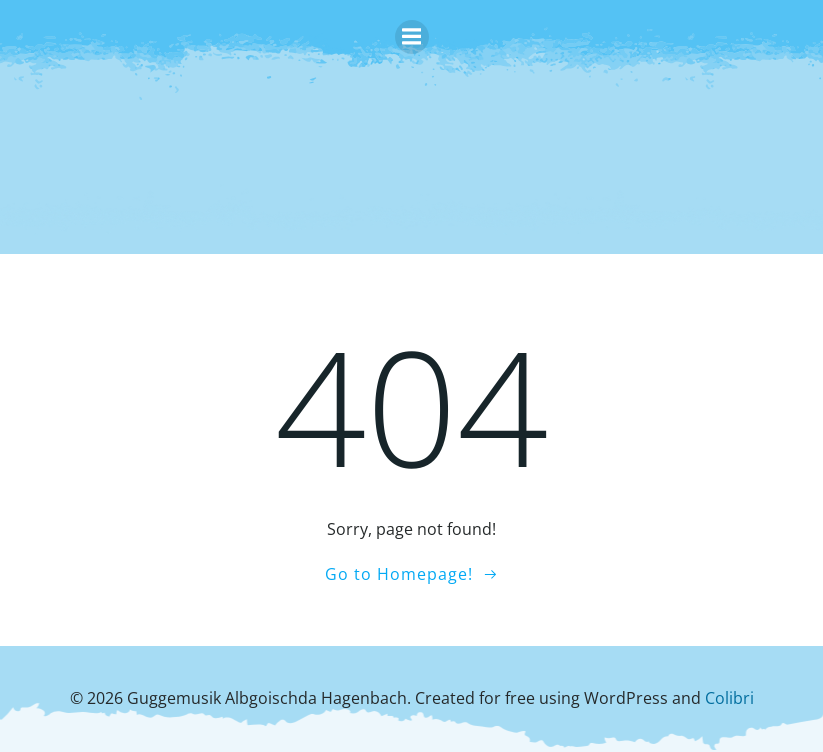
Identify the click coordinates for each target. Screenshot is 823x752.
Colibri (729, 698)
